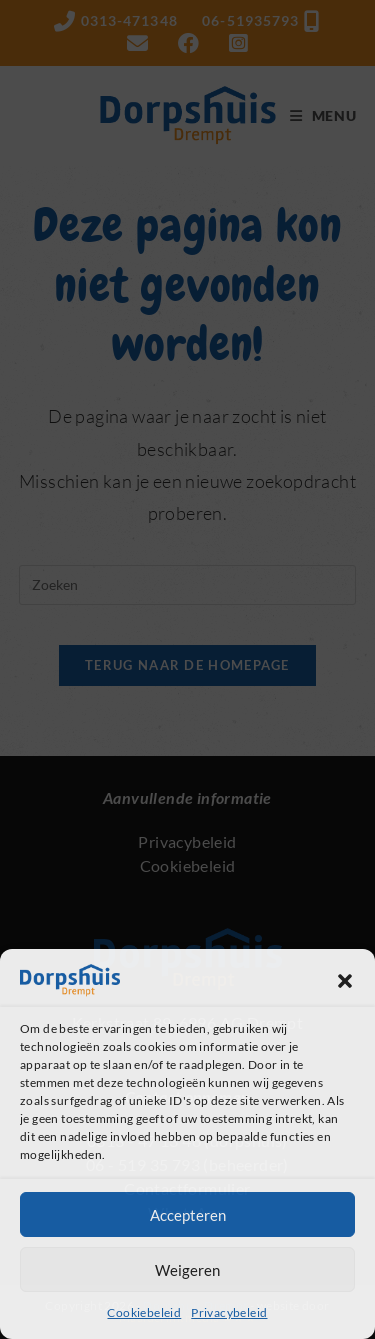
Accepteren (188, 1215)
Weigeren (187, 1270)
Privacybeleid (229, 1312)
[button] (345, 981)
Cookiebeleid (144, 1312)
